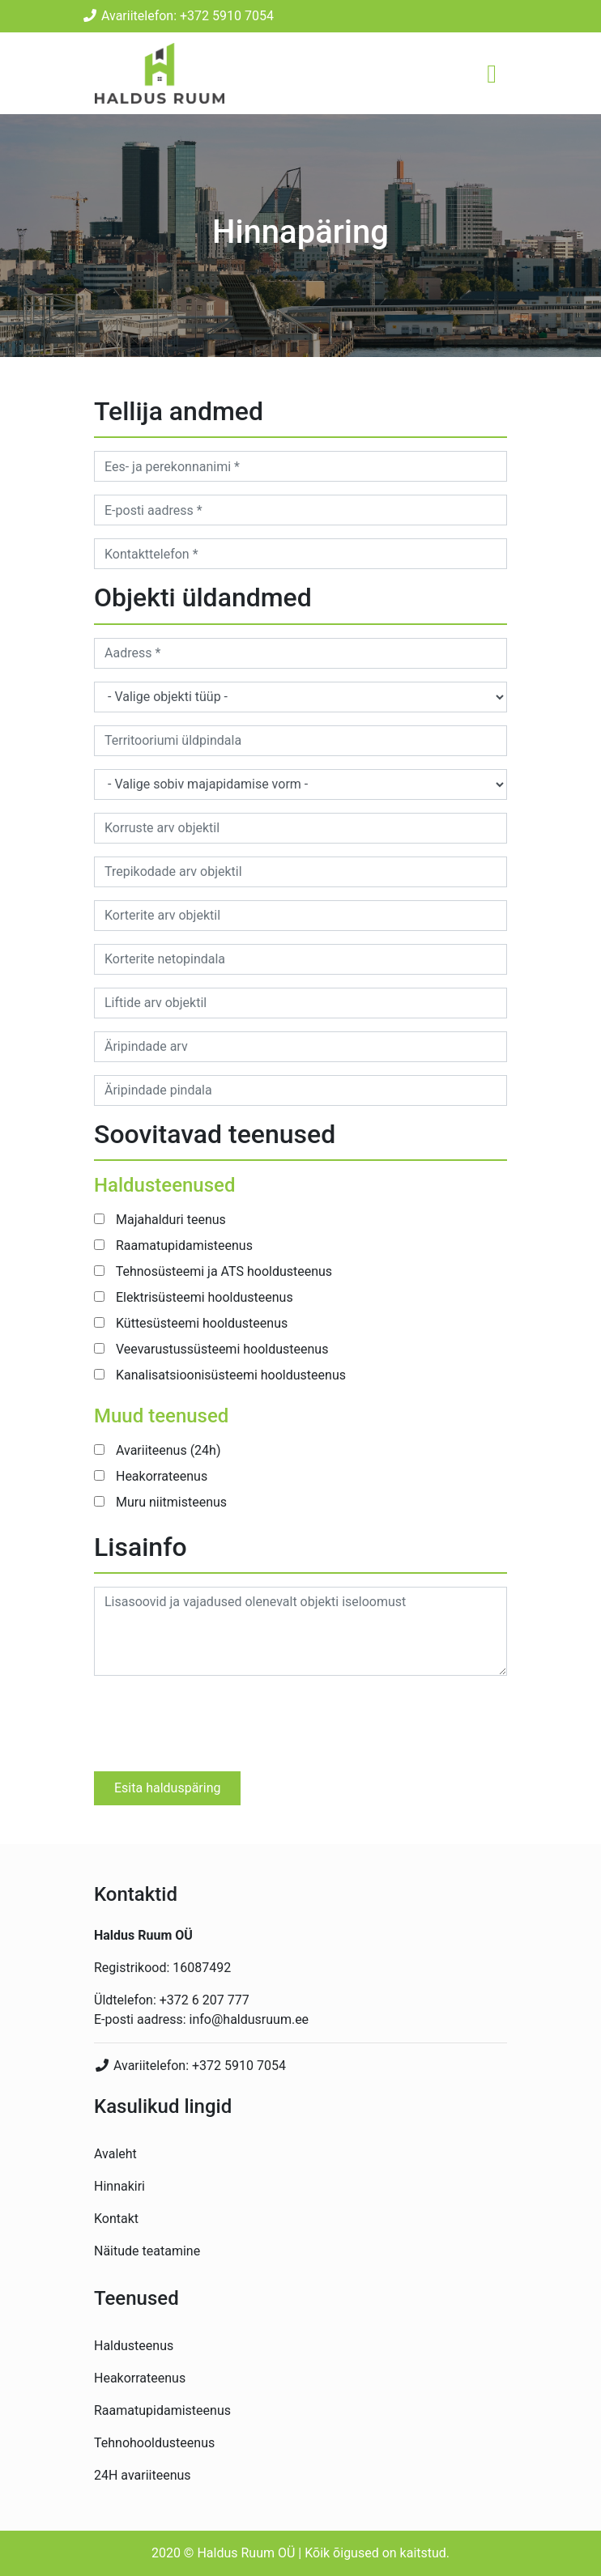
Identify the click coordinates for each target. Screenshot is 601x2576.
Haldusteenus (133, 2345)
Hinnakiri (119, 2186)
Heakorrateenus (139, 2378)
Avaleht (115, 2154)
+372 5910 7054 (239, 2065)
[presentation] (217, 1720)
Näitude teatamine (147, 2251)
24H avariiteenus (142, 2475)
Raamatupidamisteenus (162, 2410)
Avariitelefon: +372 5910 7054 (178, 15)
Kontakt (116, 2218)
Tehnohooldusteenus (154, 2443)
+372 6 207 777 (204, 2000)
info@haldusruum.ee (249, 2019)
